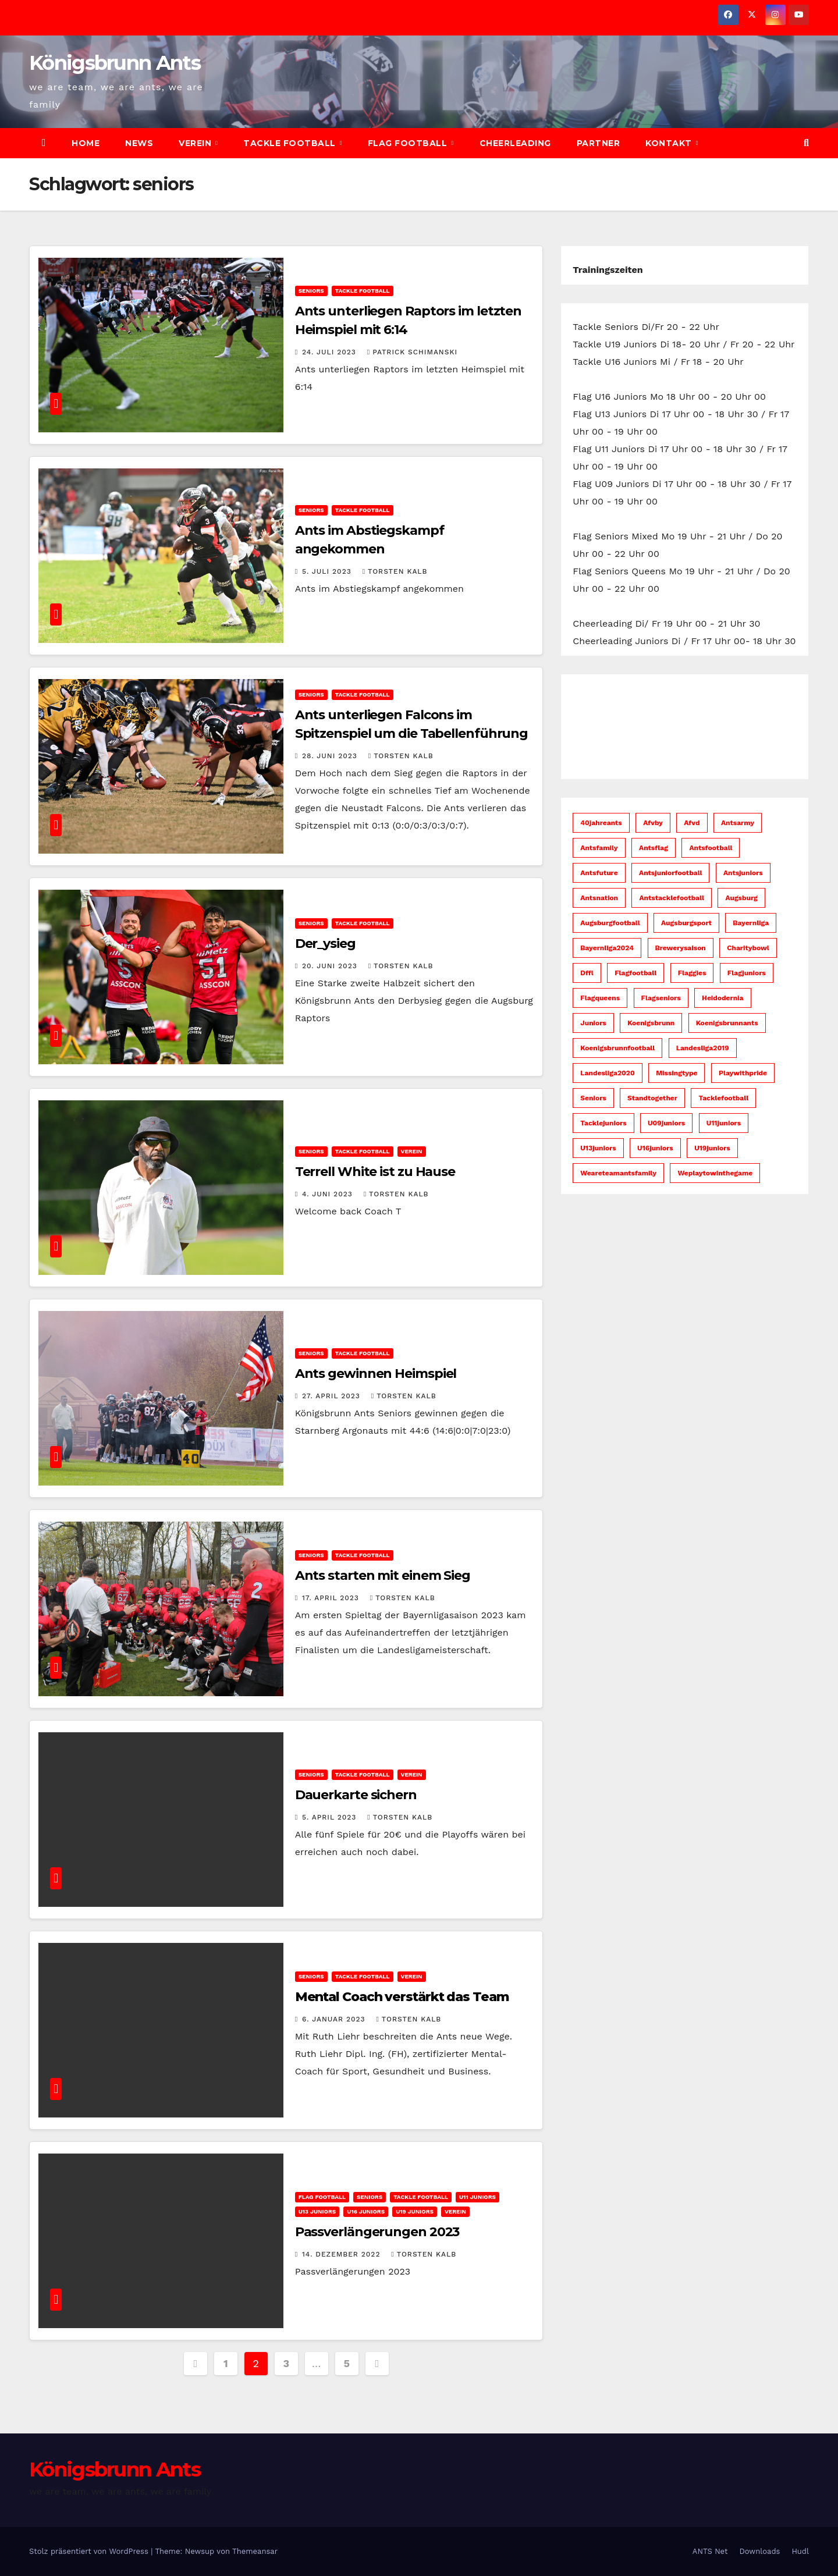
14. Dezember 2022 (342, 2254)
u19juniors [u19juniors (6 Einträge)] (712, 1148)
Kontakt (669, 143)
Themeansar (255, 2551)
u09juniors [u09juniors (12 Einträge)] (666, 1123)
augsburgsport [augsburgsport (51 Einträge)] (686, 923)
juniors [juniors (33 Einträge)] (593, 1023)
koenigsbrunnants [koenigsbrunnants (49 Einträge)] (727, 1023)
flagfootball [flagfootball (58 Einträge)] (635, 973)
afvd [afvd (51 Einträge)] (691, 823)
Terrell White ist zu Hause (375, 1171)
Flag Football (409, 143)
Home (86, 143)
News (139, 143)
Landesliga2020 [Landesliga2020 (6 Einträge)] (607, 1073)
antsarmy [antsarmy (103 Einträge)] (737, 823)
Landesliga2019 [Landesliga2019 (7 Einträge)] (702, 1048)
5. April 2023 (330, 1817)
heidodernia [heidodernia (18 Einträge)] (723, 998)
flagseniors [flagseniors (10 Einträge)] (661, 998)
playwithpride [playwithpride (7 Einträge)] (743, 1073)
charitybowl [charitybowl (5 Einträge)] (748, 948)
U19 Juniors (415, 2211)
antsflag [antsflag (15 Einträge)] (653, 848)
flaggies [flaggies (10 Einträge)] (692, 973)
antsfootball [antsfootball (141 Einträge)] (710, 848)
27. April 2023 (332, 1396)
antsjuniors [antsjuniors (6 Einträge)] (743, 873)
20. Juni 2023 (331, 966)
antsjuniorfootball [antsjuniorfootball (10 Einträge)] (670, 873)
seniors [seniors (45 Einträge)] (593, 1098)
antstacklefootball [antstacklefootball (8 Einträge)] (671, 898)
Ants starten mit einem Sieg (382, 1575)
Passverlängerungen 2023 (377, 2232)
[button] (806, 142)
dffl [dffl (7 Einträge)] (586, 973)
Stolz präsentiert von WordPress (90, 2551)
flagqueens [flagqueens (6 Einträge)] (600, 998)
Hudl (800, 2551)
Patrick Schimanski (412, 352)
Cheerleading (515, 143)
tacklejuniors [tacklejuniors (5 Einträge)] (603, 1123)
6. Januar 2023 (335, 2019)
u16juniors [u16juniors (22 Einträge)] (655, 1148)
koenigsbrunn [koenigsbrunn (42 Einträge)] (650, 1023)
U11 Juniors (477, 2197)
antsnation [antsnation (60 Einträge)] (599, 898)
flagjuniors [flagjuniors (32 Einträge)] (746, 973)
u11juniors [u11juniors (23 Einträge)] (723, 1123)
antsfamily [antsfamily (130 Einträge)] (598, 848)
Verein (196, 143)
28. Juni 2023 (331, 756)
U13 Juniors (317, 2211)
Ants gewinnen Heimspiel (376, 1373)
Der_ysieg (325, 943)
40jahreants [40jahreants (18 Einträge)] (601, 823)
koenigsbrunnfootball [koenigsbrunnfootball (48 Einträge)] (617, 1048)
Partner (598, 143)
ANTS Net (710, 2551)
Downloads (759, 2551)
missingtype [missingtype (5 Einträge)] (676, 1073)
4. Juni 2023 (329, 1194)
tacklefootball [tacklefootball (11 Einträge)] (723, 1098)
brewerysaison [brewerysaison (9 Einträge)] (680, 948)
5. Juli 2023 (328, 571)
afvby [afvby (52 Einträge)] (653, 823)
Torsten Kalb (395, 571)
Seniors (311, 290)
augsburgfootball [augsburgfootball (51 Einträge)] (610, 923)
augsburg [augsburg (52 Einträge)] (741, 898)
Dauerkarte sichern (356, 1795)
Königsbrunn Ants (114, 63)
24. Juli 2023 (330, 352)
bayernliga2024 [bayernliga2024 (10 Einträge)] (607, 948)
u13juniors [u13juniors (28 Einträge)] (598, 1148)
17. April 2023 (332, 1598)
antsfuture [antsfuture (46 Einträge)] (598, 873)
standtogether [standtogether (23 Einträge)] (652, 1098)
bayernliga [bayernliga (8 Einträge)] (751, 923)
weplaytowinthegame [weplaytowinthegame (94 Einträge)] (714, 1173)
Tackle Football (290, 143)
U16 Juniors (366, 2211)
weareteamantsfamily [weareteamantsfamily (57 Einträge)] (618, 1173)
